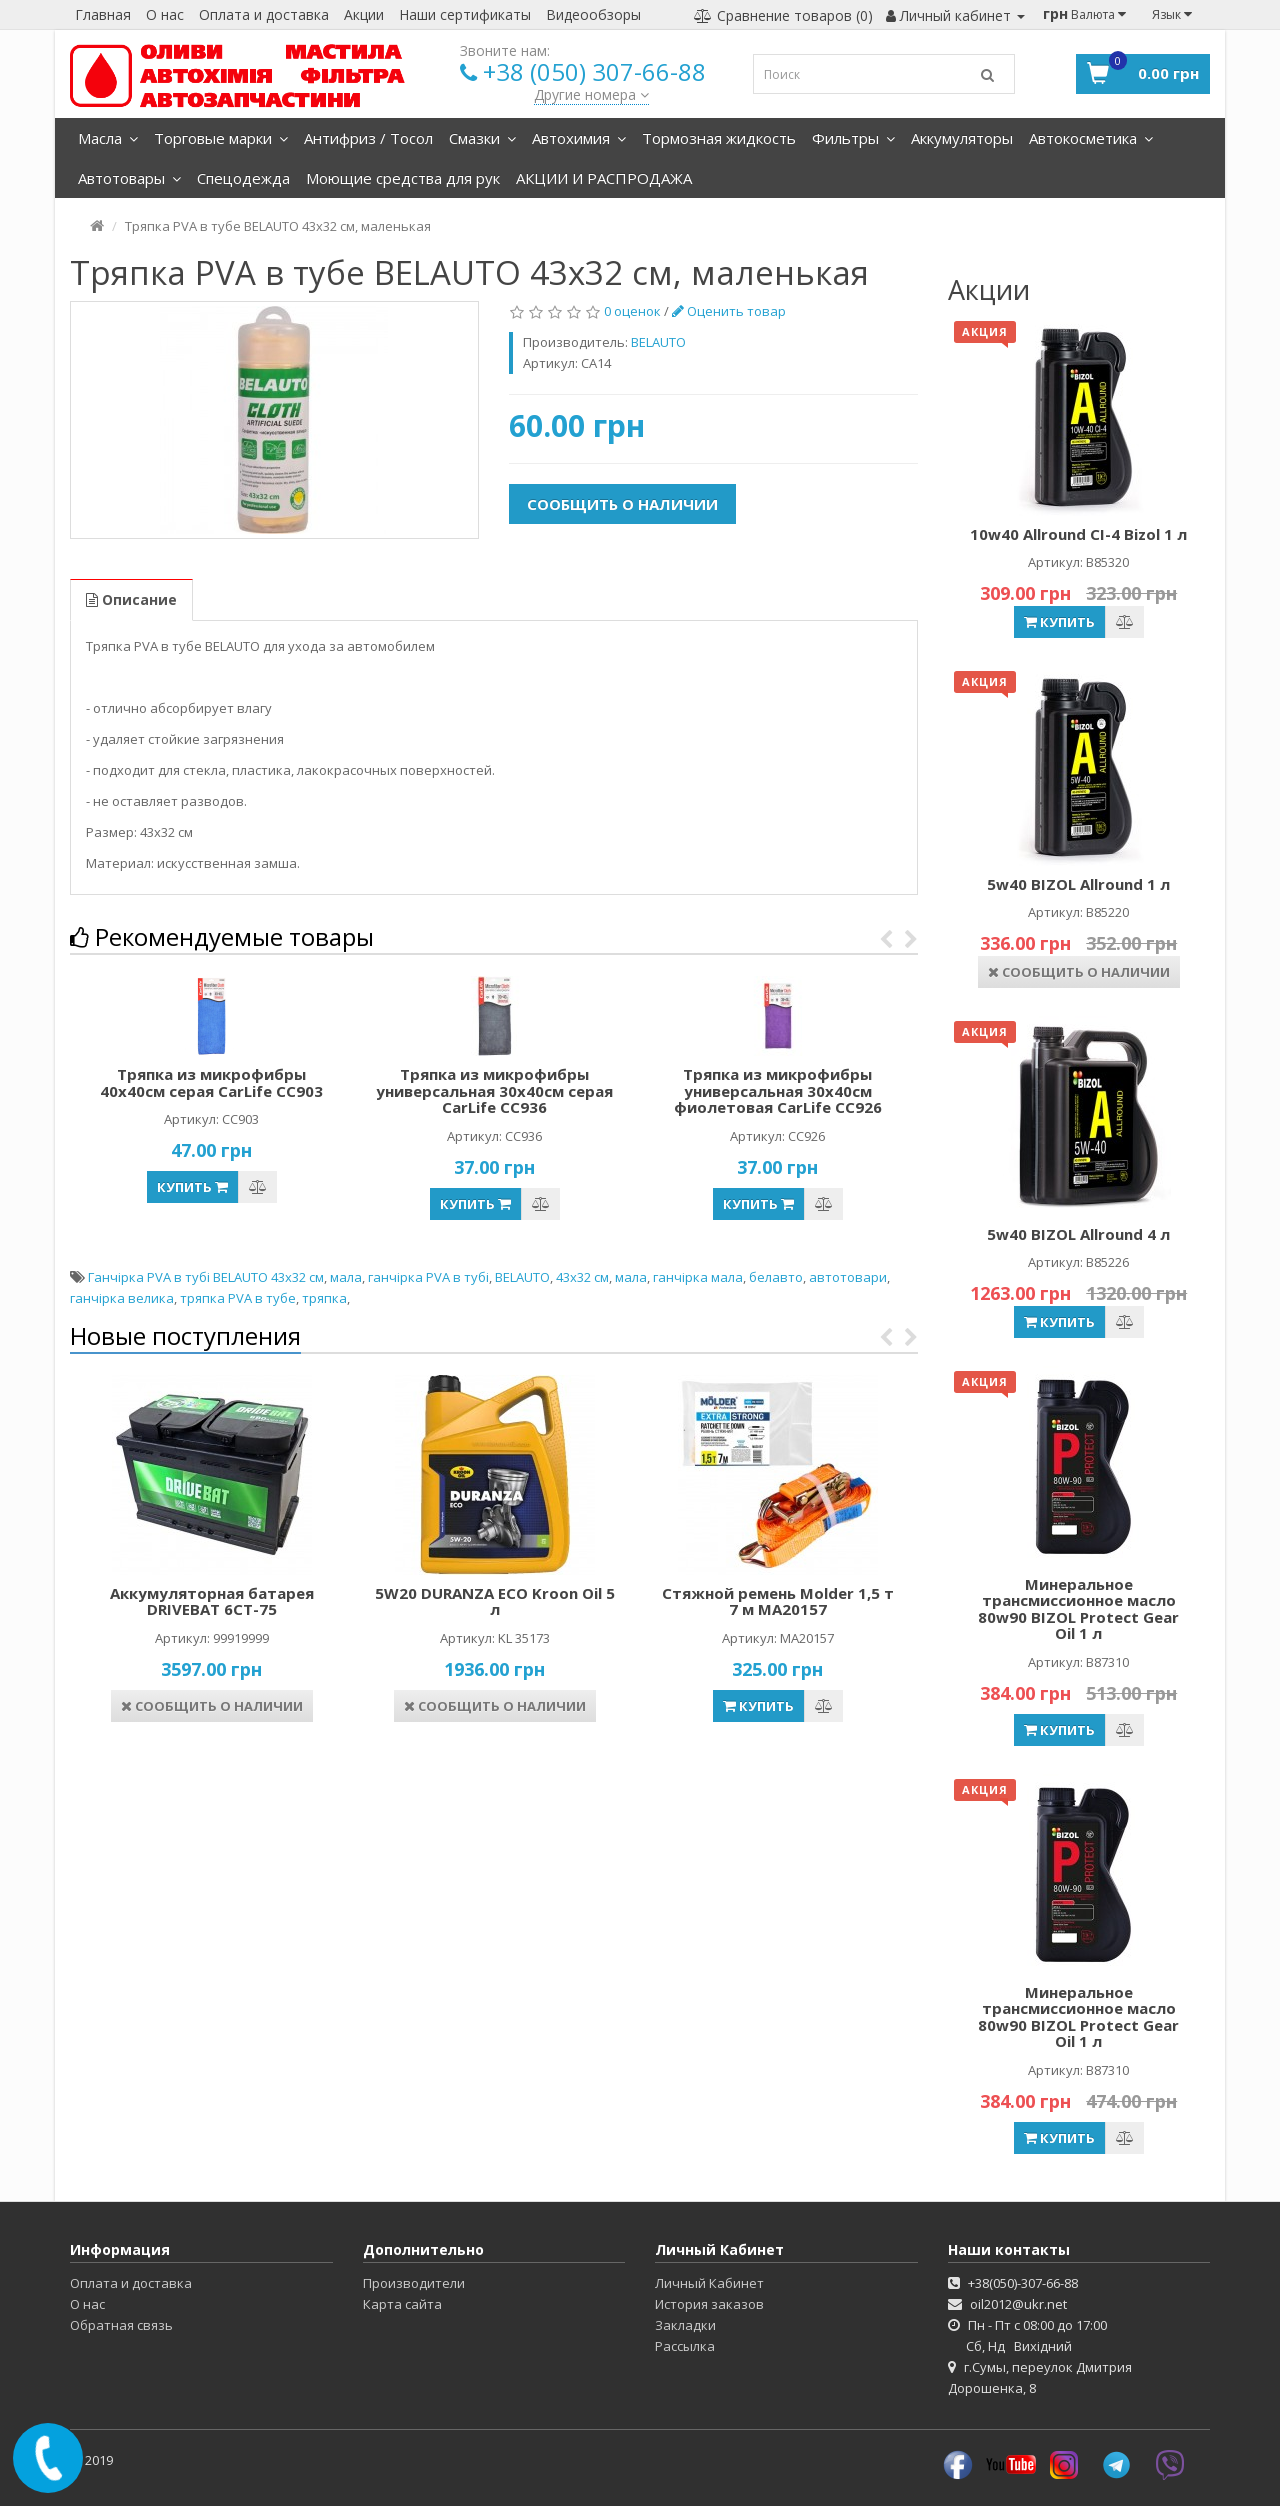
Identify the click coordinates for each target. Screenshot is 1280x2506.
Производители (414, 2283)
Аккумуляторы (962, 138)
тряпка (324, 1298)
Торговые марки (221, 138)
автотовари (848, 1277)
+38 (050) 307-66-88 (594, 71)
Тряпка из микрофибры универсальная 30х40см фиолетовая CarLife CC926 (778, 1090)
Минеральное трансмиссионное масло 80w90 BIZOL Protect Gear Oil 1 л (1078, 1609)
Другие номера (591, 94)
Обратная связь (121, 2325)
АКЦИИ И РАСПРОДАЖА (604, 178)
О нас (165, 14)
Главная (103, 14)
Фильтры (853, 138)
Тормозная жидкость (719, 138)
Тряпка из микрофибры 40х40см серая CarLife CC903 (211, 1082)
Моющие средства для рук (403, 178)
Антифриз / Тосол (368, 138)
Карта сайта (402, 2304)
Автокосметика (1091, 138)
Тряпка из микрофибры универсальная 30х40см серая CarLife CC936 (494, 1090)
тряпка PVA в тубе (238, 1298)
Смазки (482, 138)
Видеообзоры (593, 14)
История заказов (709, 2304)
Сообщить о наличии (622, 504)
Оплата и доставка (264, 14)
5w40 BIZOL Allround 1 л (1078, 884)
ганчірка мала (698, 1277)
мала (346, 1277)
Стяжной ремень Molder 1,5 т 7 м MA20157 (778, 1601)
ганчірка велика (122, 1298)
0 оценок (632, 311)
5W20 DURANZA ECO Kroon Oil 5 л (495, 1601)
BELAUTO (522, 1277)
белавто (776, 1277)
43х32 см (582, 1277)
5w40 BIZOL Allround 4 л (1078, 1234)
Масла (108, 138)
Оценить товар (729, 311)
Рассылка (685, 2346)
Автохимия (579, 138)
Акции (364, 14)
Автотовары (129, 178)
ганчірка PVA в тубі (428, 1277)
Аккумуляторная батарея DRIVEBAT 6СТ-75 (212, 1601)
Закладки (685, 2325)
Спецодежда (243, 178)
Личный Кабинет (709, 2283)
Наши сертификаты (465, 14)
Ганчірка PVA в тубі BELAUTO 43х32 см (206, 1277)
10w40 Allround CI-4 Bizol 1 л (1078, 534)
